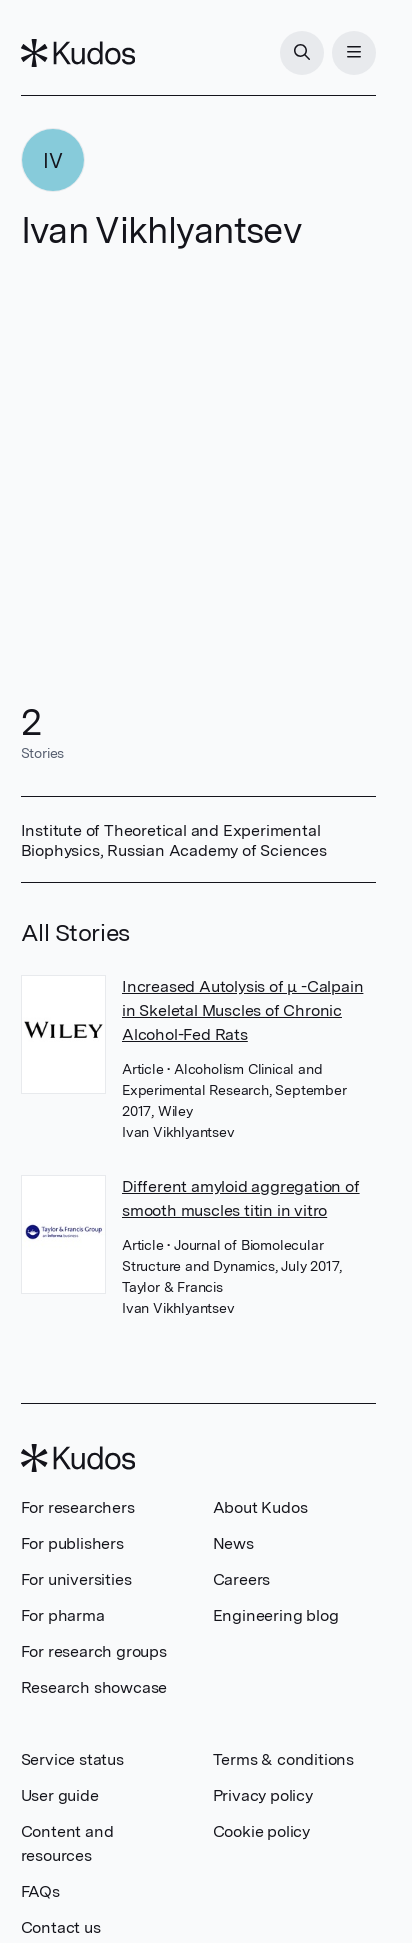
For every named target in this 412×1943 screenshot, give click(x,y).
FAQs (40, 1891)
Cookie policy (261, 1831)
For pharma (63, 1615)
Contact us (61, 1927)
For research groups (94, 1651)
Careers (242, 1579)
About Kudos (260, 1507)
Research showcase (94, 1687)
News (233, 1543)
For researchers (78, 1507)
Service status (72, 1759)
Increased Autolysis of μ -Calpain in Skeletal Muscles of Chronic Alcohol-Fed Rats (242, 1010)
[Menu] (354, 53)
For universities (76, 1579)
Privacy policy (263, 1795)
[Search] (302, 53)
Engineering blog (276, 1615)
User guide (60, 1795)
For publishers (72, 1543)
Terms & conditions (283, 1759)
